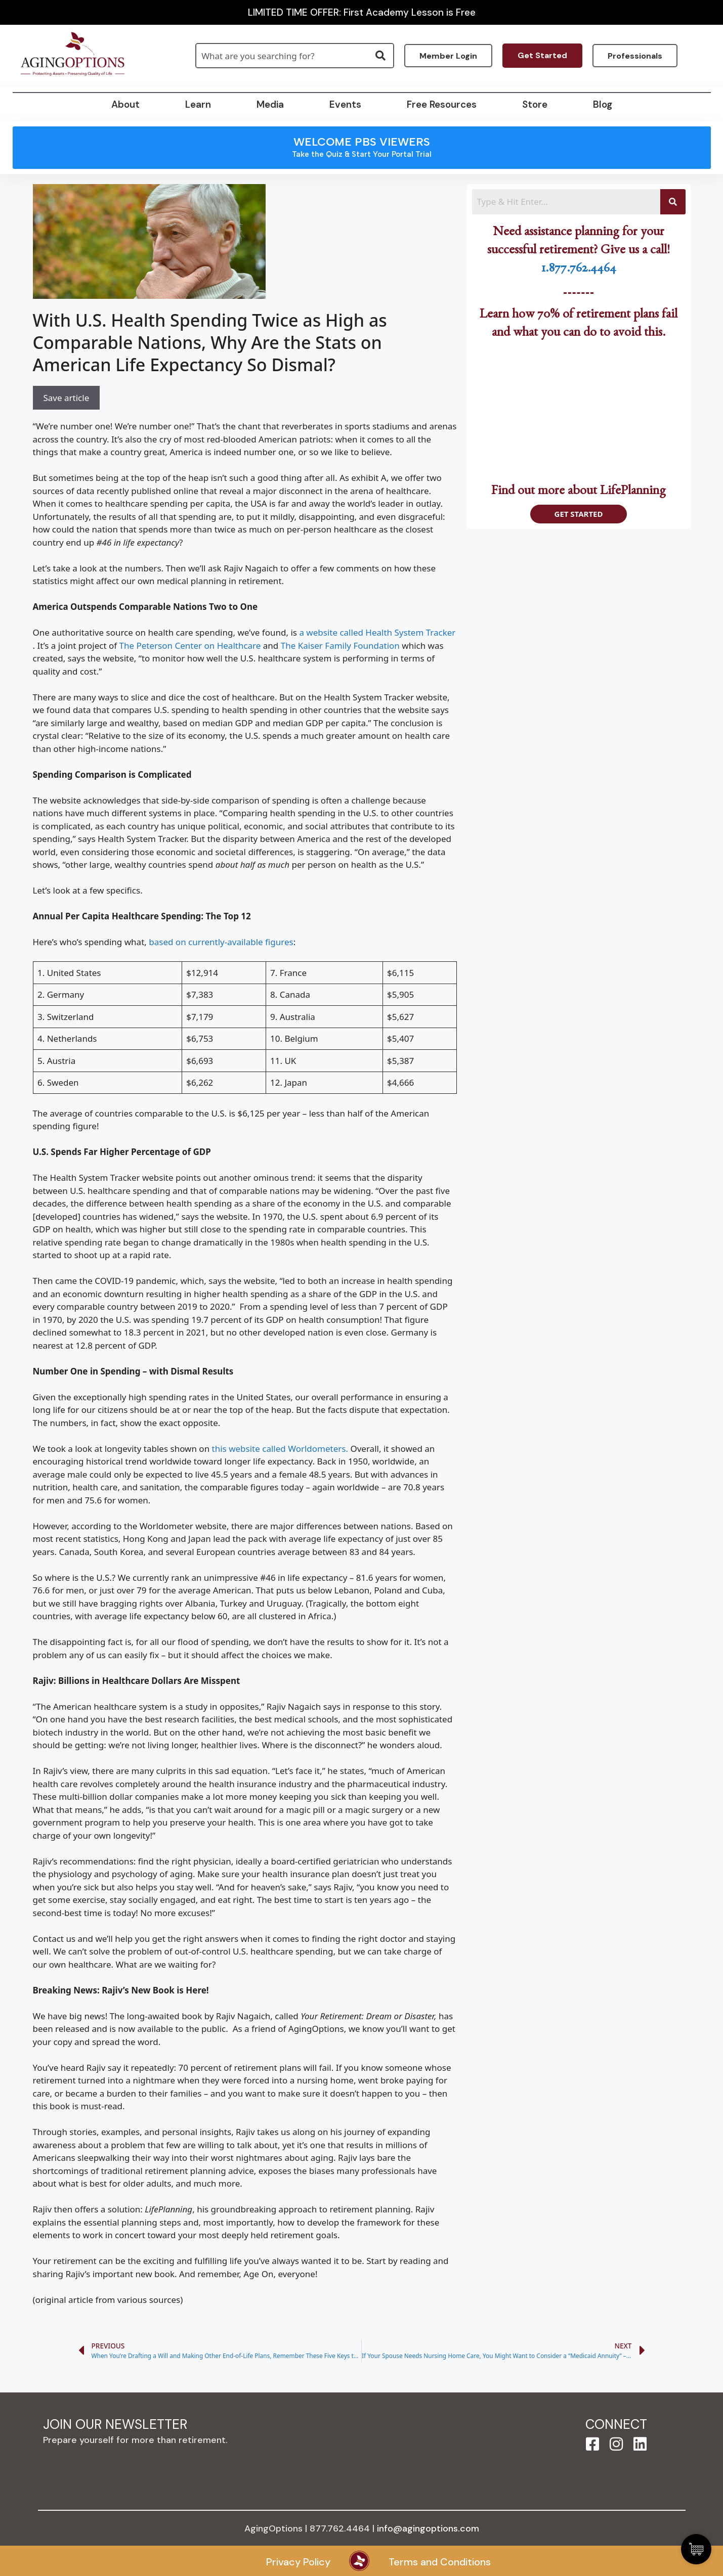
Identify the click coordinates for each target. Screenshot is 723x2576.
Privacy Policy (298, 2562)
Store (534, 104)
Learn (198, 104)
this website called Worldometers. (280, 1448)
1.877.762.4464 (578, 270)
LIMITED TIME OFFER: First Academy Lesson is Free (362, 12)
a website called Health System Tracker (377, 632)
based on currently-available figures (221, 942)
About (125, 104)
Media (270, 104)
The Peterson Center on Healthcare (190, 645)
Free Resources (442, 104)
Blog (602, 104)
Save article (67, 398)
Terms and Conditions (440, 2562)
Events (345, 104)
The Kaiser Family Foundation (340, 645)
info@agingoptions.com (428, 2528)
